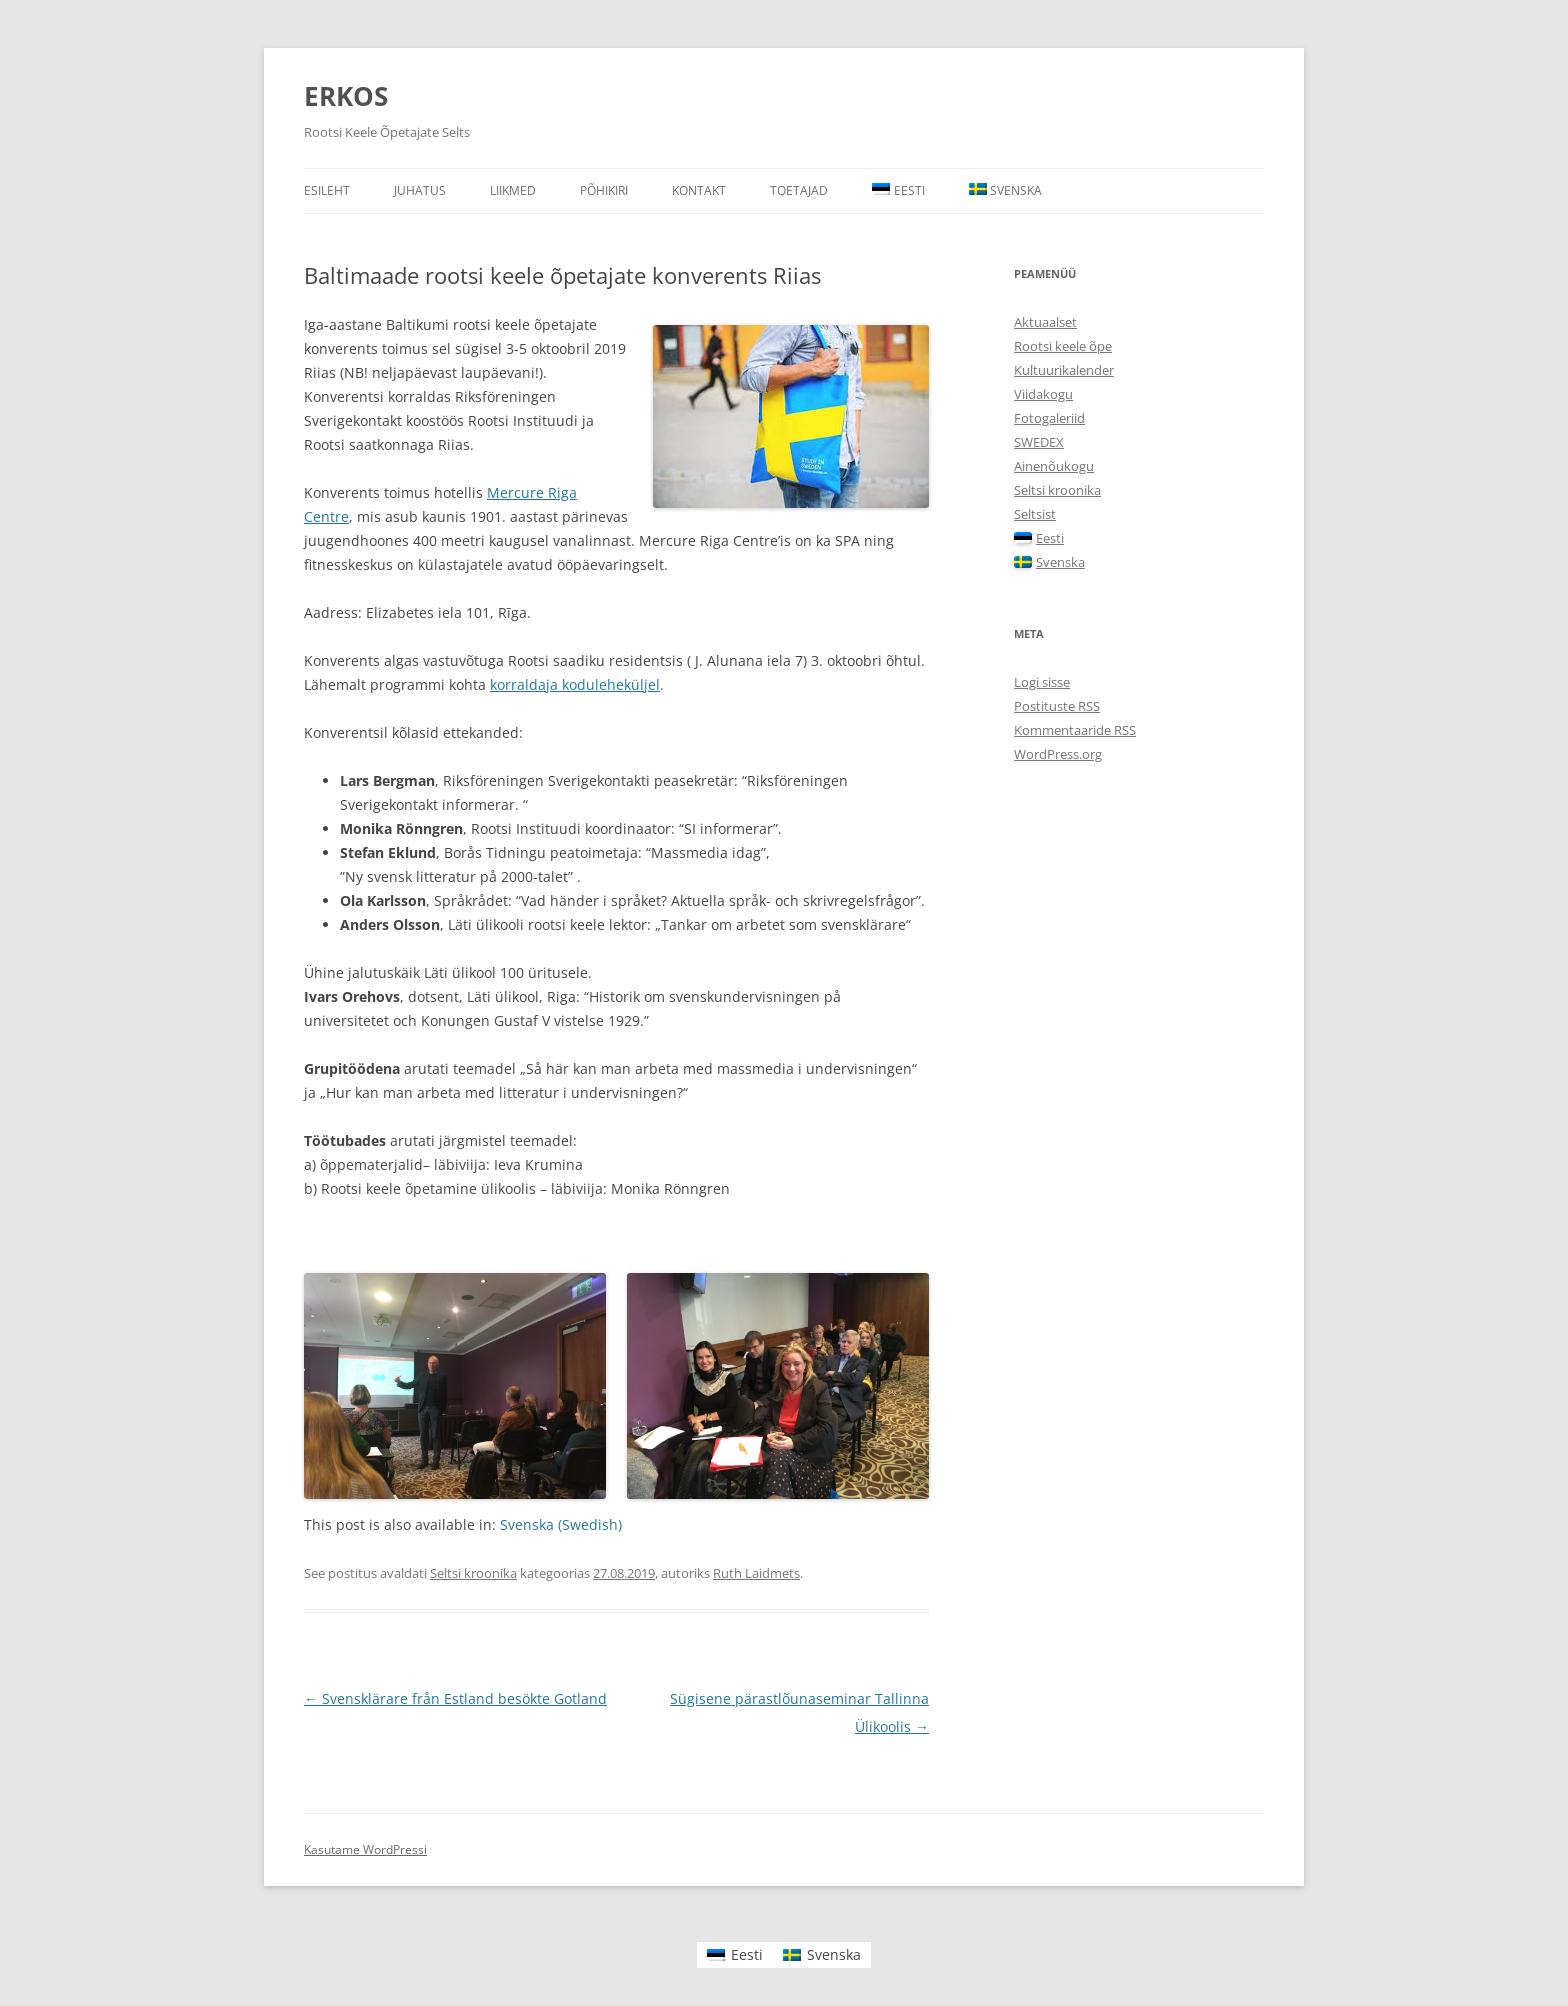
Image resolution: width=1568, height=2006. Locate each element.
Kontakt (699, 190)
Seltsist (1035, 514)
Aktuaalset (1045, 322)
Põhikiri (604, 190)
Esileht (327, 190)
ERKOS (346, 96)
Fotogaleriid (1049, 418)
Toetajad (799, 190)
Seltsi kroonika (473, 1573)
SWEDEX (1039, 442)
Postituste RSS (1057, 706)
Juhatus (420, 190)
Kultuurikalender (1064, 370)
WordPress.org (1058, 754)
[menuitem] (898, 191)
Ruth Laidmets (756, 1573)
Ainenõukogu (1054, 466)
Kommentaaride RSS (1075, 730)
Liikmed (513, 190)
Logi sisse (1042, 682)
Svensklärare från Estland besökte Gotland (455, 1698)
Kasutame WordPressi (365, 1849)
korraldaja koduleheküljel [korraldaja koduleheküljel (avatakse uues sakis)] (575, 684)
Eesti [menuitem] (747, 1954)
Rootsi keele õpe (1063, 346)
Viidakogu (1043, 394)
